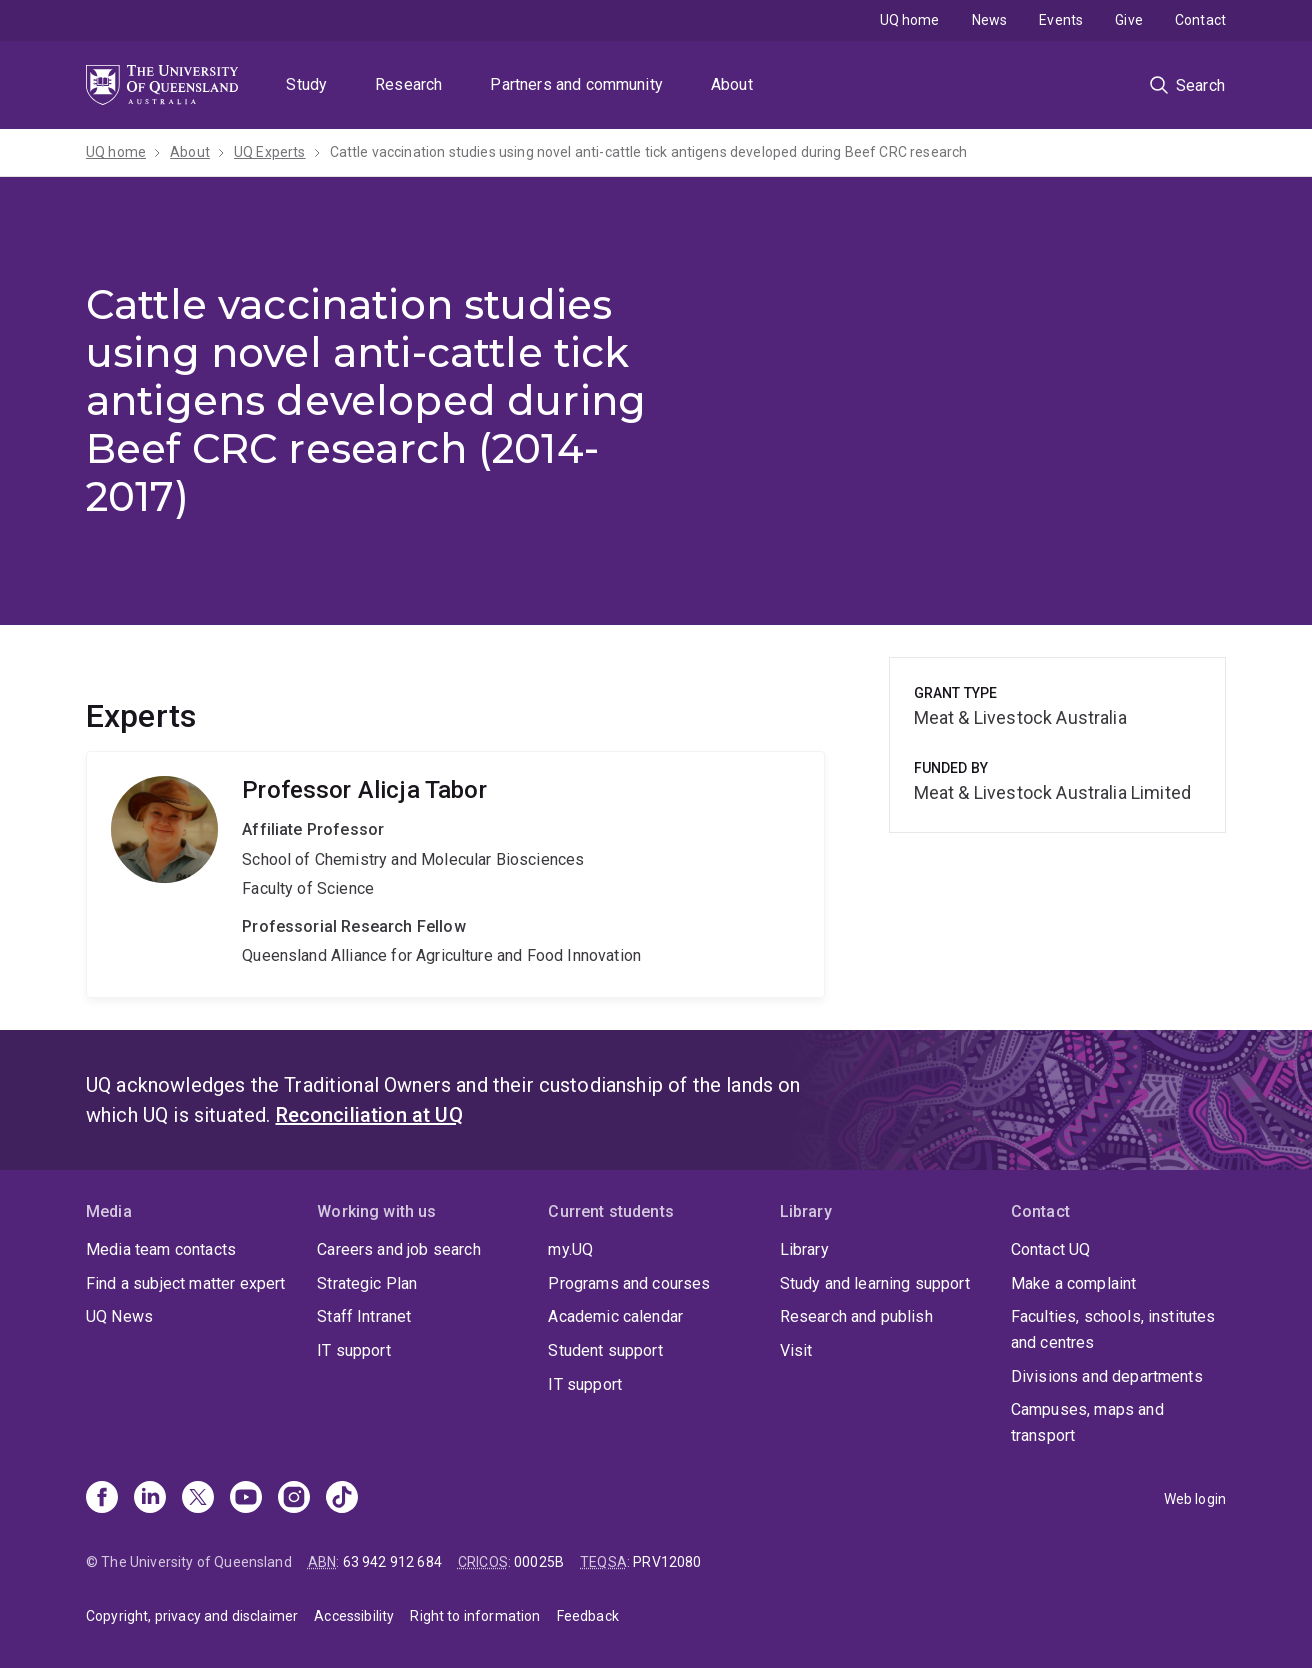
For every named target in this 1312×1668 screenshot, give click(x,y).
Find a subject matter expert (185, 1283)
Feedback (588, 1616)
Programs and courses (629, 1283)
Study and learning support (875, 1283)
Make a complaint (1074, 1283)
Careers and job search (399, 1249)
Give (1129, 20)
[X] (198, 1499)
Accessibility (354, 1616)
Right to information (475, 1616)
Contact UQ (1051, 1249)
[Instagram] (294, 1499)
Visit (796, 1350)
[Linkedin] (150, 1499)
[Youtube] (246, 1499)
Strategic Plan (367, 1283)
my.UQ (570, 1249)
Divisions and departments (1107, 1376)
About (732, 84)
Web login (1195, 1499)
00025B (539, 1562)
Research (408, 84)
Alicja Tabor (455, 874)
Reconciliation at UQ (369, 1115)
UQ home (910, 20)
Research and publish (856, 1316)
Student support (605, 1350)
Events (1061, 20)
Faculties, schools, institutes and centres (1113, 1329)
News (990, 20)
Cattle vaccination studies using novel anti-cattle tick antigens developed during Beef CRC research (649, 152)
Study (306, 84)
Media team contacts (161, 1249)
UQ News (119, 1316)
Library (804, 1249)
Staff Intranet (364, 1316)
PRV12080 (667, 1562)
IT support (354, 1350)
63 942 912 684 (392, 1562)
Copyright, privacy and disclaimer (192, 1616)
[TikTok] (342, 1499)
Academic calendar (615, 1316)
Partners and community (576, 84)
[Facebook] (102, 1499)
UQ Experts (270, 152)
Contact (1200, 20)
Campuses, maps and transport (1087, 1422)
